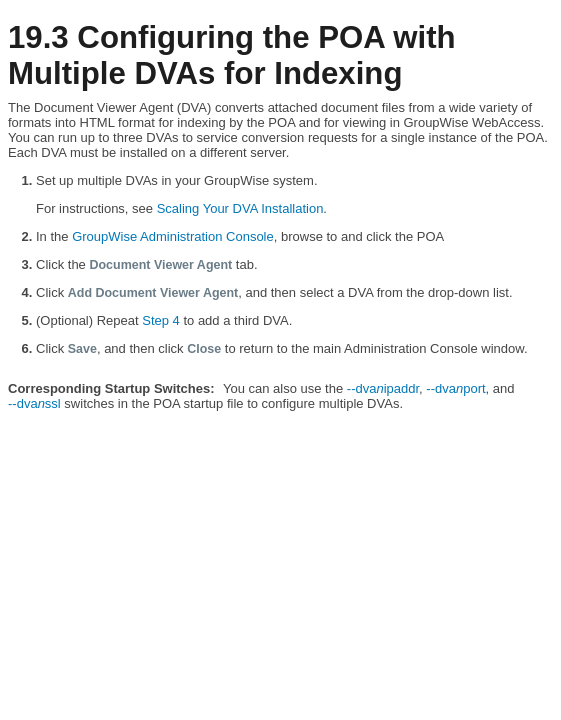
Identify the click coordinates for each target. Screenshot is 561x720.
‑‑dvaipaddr (383, 388)
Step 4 (161, 320)
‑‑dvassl (34, 403)
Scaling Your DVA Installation (240, 208)
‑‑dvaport (455, 388)
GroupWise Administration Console (173, 236)
